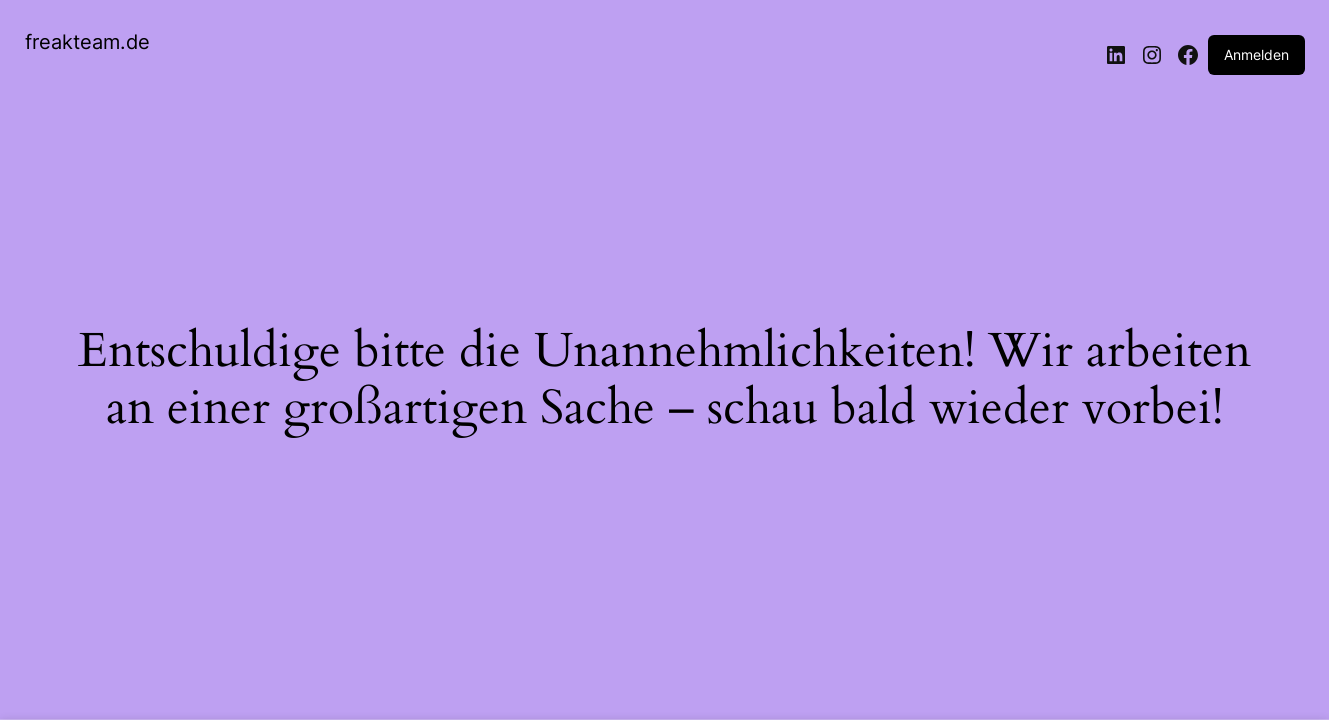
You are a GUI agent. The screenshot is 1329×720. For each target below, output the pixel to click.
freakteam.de (87, 42)
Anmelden (1256, 54)
